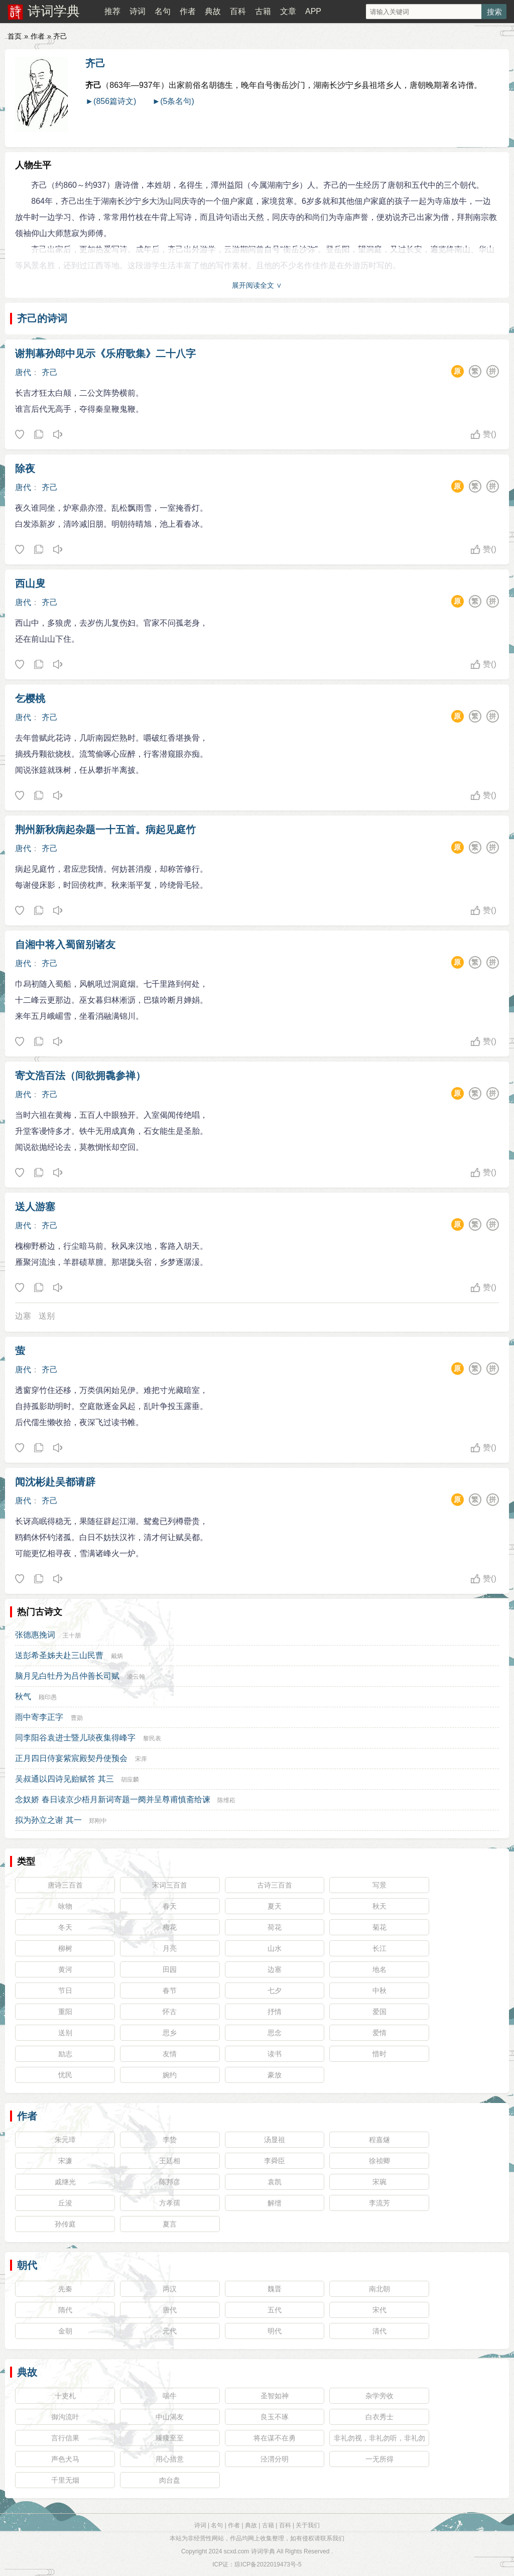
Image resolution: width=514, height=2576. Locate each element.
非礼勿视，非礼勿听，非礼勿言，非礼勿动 (379, 2440)
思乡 (170, 2033)
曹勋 (77, 1717)
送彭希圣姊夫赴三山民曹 (59, 1655)
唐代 (23, 372)
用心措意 (170, 2459)
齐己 (95, 63)
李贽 (170, 2140)
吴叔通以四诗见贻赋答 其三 (64, 1779)
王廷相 (169, 2161)
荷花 (275, 1927)
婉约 (170, 2075)
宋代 (379, 2310)
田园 (170, 1969)
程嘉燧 (379, 2140)
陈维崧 (226, 1800)
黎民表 (152, 1738)
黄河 (65, 1969)
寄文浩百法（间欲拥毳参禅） (80, 1075)
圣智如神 (275, 2396)
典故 (213, 11)
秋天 (379, 1906)
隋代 (65, 2310)
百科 (238, 11)
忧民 (65, 2075)
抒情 (275, 2012)
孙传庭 (65, 2224)
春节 (170, 1990)
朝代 (27, 2265)
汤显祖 (274, 2140)
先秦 (65, 2289)
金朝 (65, 2331)
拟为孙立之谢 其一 (48, 1820)
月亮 (170, 1948)
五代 (275, 2310)
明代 (275, 2331)
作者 (188, 11)
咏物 (65, 1906)
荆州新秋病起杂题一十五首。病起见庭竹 (105, 829)
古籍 (263, 11)
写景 (379, 1885)
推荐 (112, 11)
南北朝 (379, 2289)
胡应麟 (130, 1779)
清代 (379, 2331)
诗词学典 (54, 11)
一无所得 (379, 2459)
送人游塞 (35, 1206)
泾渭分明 (275, 2459)
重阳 (65, 2012)
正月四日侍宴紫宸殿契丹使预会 (71, 1758)
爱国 (379, 2012)
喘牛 (170, 2396)
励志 (65, 2054)
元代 (170, 2331)
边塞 (23, 1316)
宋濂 (65, 2161)
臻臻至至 (170, 2438)
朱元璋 (65, 2140)
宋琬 (379, 2182)
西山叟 (30, 583)
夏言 (170, 2224)
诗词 (138, 11)
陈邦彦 (169, 2182)
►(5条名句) (173, 101)
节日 (65, 1990)
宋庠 (141, 1759)
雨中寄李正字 (39, 1717)
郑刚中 (98, 1820)
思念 (275, 2033)
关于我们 (308, 2525)
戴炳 (117, 1656)
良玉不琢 (275, 2417)
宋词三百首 (169, 1885)
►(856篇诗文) (110, 101)
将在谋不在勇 (274, 2438)
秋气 (23, 1696)
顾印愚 (48, 1697)
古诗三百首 (274, 1885)
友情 (170, 2054)
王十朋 (72, 1635)
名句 (163, 11)
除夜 (25, 468)
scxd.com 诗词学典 (249, 2551)
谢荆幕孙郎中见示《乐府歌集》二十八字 (105, 353)
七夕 (275, 1990)
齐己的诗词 (42, 318)
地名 (379, 1969)
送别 (47, 1316)
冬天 (65, 1927)
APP (313, 11)
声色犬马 (65, 2459)
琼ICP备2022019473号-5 (267, 2564)
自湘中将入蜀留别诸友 (65, 944)
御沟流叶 (65, 2417)
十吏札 (65, 2396)
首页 (15, 36)
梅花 (170, 1927)
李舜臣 (274, 2161)
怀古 (170, 2012)
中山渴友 (170, 2417)
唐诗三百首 (65, 1885)
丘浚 (65, 2203)
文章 (288, 11)
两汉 (170, 2289)
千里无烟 (65, 2480)
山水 (275, 1948)
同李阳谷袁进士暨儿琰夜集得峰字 (75, 1737)
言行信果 (65, 2438)
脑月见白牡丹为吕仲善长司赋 (67, 1676)
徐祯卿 (379, 2161)
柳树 (65, 1948)
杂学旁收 (379, 2396)
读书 (275, 2054)
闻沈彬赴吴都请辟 (55, 1481)
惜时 (379, 2054)
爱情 (379, 2033)
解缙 (275, 2203)
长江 (379, 1948)
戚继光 (65, 2182)
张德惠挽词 (35, 1634)
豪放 (275, 2075)
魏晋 (275, 2289)
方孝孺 (169, 2203)
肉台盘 (169, 2480)
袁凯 (275, 2182)
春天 (170, 1906)
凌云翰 (136, 1676)
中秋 (379, 1990)
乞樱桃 (30, 698)
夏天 (275, 1906)
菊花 (379, 1927)
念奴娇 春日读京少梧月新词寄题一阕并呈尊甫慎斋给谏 (112, 1799)
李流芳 (379, 2203)
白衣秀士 (379, 2417)
